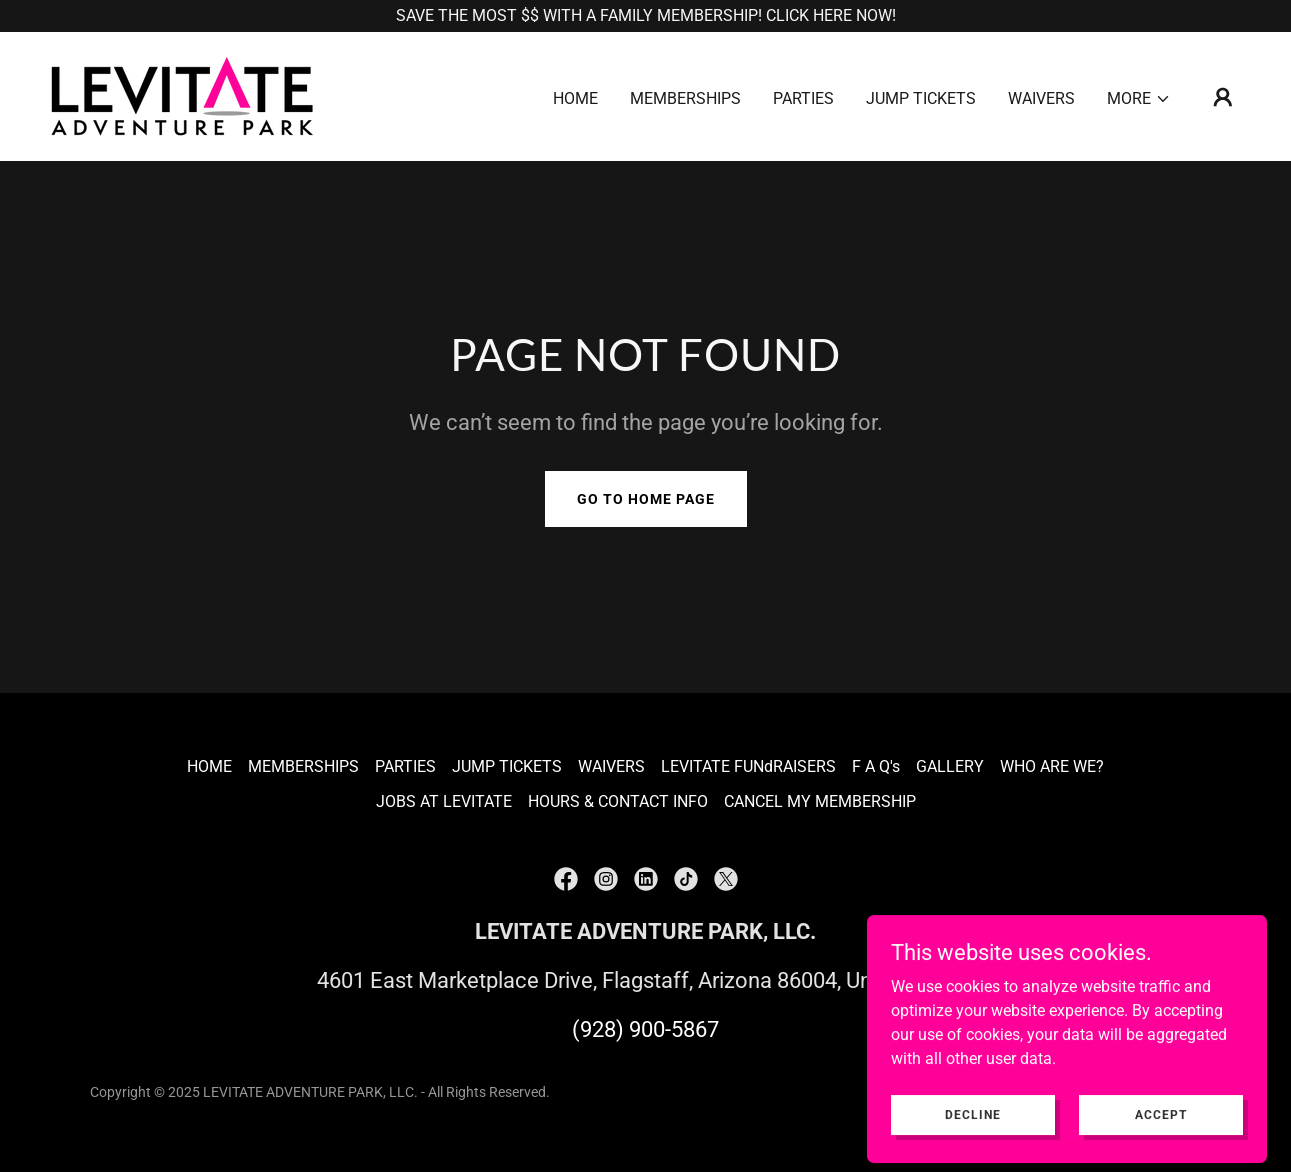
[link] (182, 95)
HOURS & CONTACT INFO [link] (618, 801)
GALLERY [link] (950, 766)
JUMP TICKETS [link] (921, 98)
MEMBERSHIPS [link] (685, 98)
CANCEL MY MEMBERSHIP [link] (820, 801)
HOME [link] (575, 98)
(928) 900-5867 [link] (645, 1029)
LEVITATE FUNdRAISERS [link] (748, 766)
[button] (1139, 99)
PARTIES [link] (803, 98)
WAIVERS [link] (1041, 98)
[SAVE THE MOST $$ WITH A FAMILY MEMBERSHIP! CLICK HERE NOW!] (645, 16)
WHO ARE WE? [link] (1052, 766)
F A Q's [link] (876, 766)
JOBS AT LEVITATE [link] (444, 801)
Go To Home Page (646, 499)
